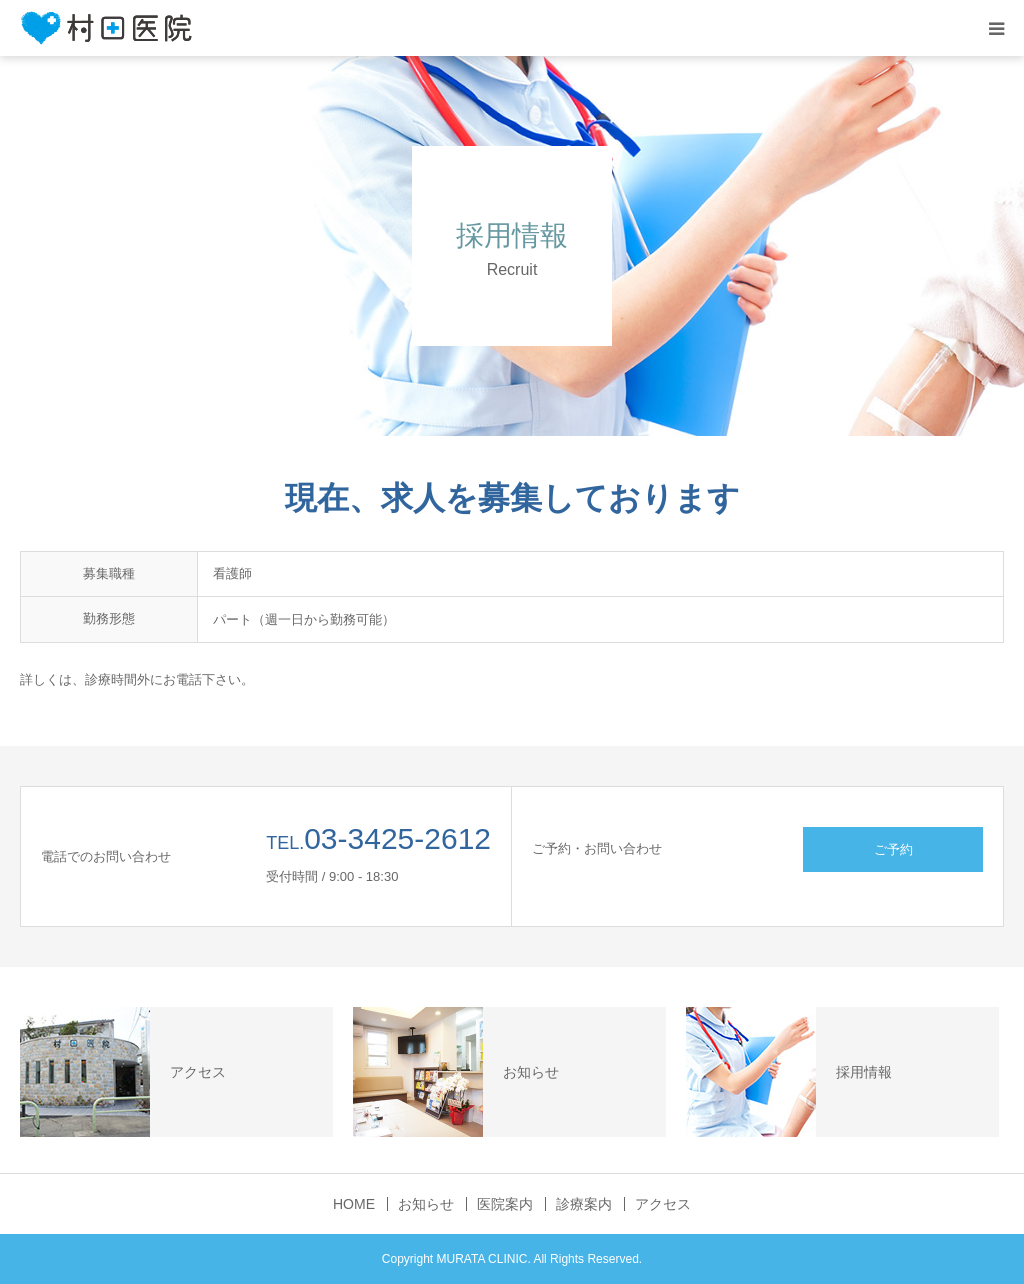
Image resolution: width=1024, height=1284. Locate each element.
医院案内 (505, 1204)
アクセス (663, 1204)
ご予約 (893, 849)
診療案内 (584, 1204)
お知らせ (426, 1204)
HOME (354, 1204)
